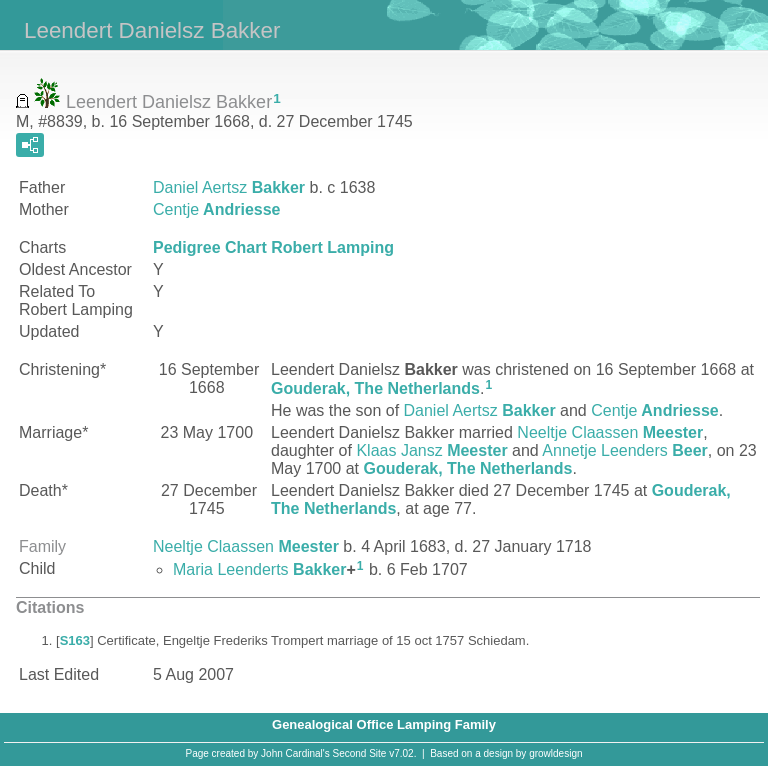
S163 (75, 640)
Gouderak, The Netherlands (375, 388)
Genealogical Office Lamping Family (384, 724)
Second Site (360, 753)
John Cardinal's (295, 753)
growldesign (555, 753)
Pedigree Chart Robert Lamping (273, 247)
